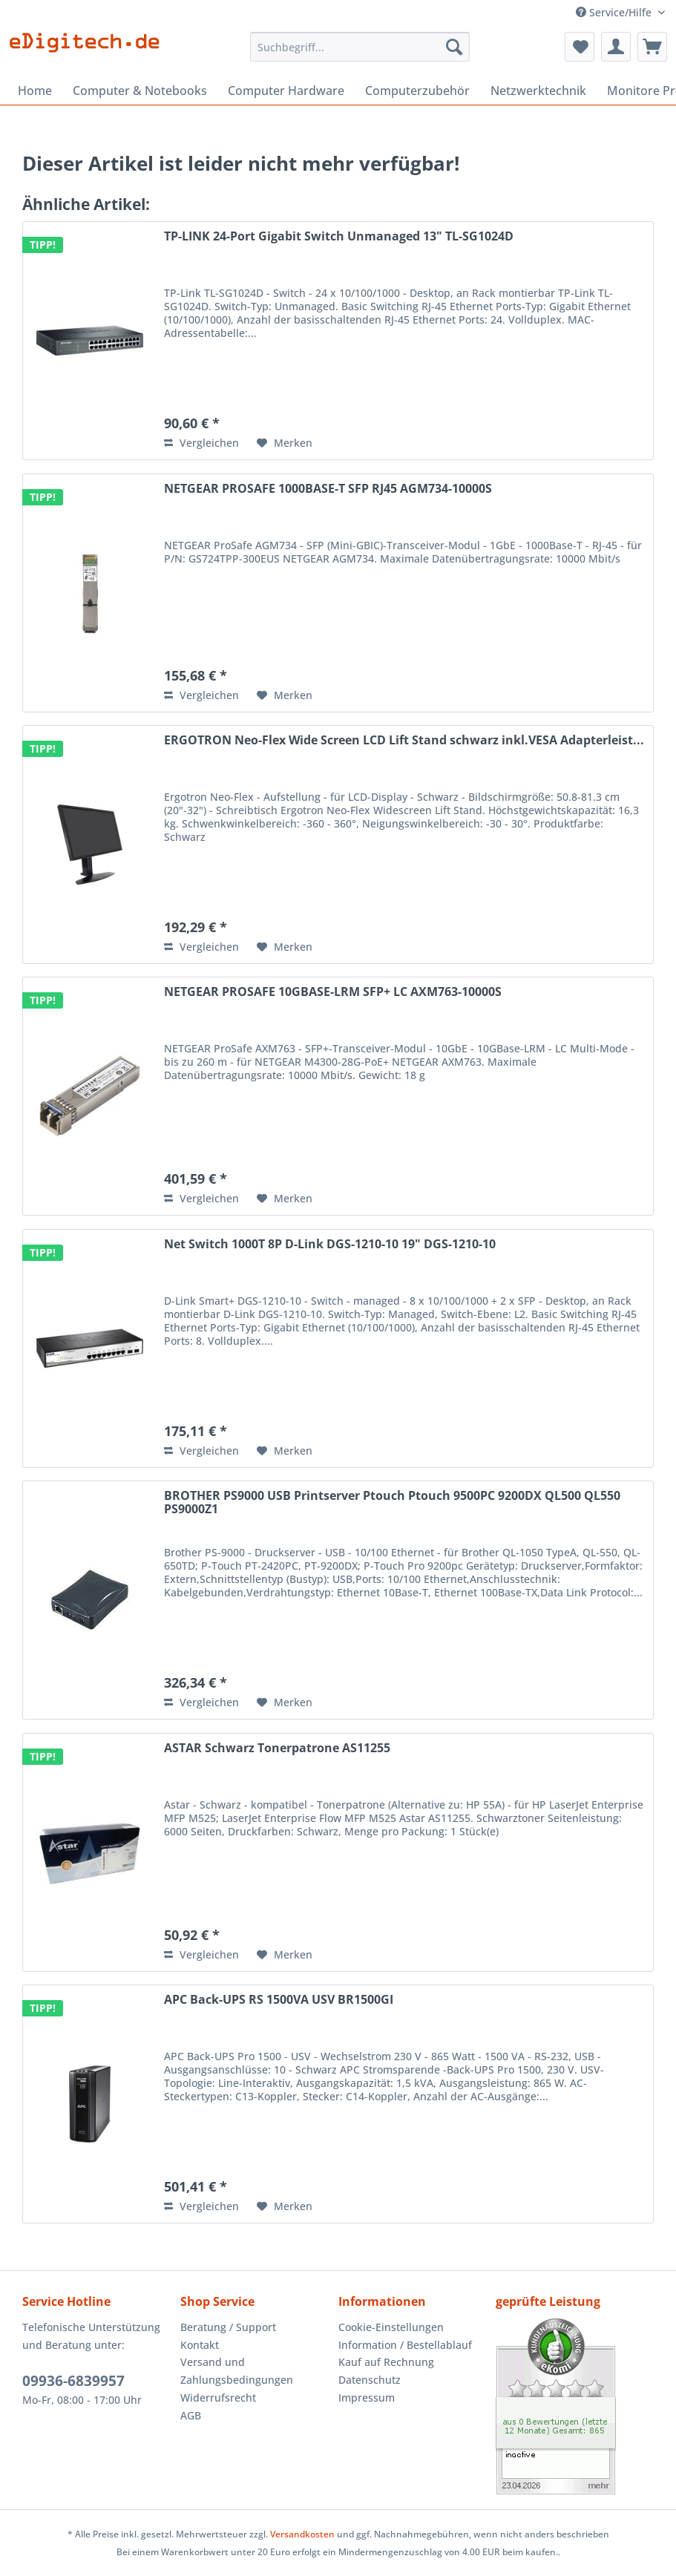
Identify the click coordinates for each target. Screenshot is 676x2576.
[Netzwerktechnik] (538, 90)
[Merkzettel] (579, 47)
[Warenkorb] (652, 47)
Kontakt (199, 2345)
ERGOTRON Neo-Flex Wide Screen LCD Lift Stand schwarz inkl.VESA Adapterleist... (404, 740)
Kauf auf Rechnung (386, 2362)
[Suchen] (454, 47)
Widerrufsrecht (218, 2397)
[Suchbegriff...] (360, 47)
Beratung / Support (228, 2327)
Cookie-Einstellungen (391, 2327)
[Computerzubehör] (417, 90)
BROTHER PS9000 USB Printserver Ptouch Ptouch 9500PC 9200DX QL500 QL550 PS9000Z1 (392, 1503)
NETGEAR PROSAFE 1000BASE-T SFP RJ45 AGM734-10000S (328, 489)
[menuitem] (360, 54)
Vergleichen (201, 443)
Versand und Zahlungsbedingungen (236, 2371)
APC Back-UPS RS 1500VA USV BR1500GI (278, 2000)
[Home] (34, 90)
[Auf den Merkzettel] (284, 443)
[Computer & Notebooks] (139, 90)
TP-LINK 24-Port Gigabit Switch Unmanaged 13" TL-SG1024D (338, 236)
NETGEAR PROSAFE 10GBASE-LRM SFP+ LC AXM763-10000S (333, 992)
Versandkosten (302, 2534)
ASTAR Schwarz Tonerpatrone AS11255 (277, 1748)
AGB (190, 2415)
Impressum (366, 2397)
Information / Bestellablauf (405, 2345)
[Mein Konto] (616, 47)
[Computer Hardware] (286, 90)
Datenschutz (369, 2380)
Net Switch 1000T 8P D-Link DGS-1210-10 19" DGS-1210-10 (330, 1244)
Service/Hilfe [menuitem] (615, 12)
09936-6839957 (73, 2380)
